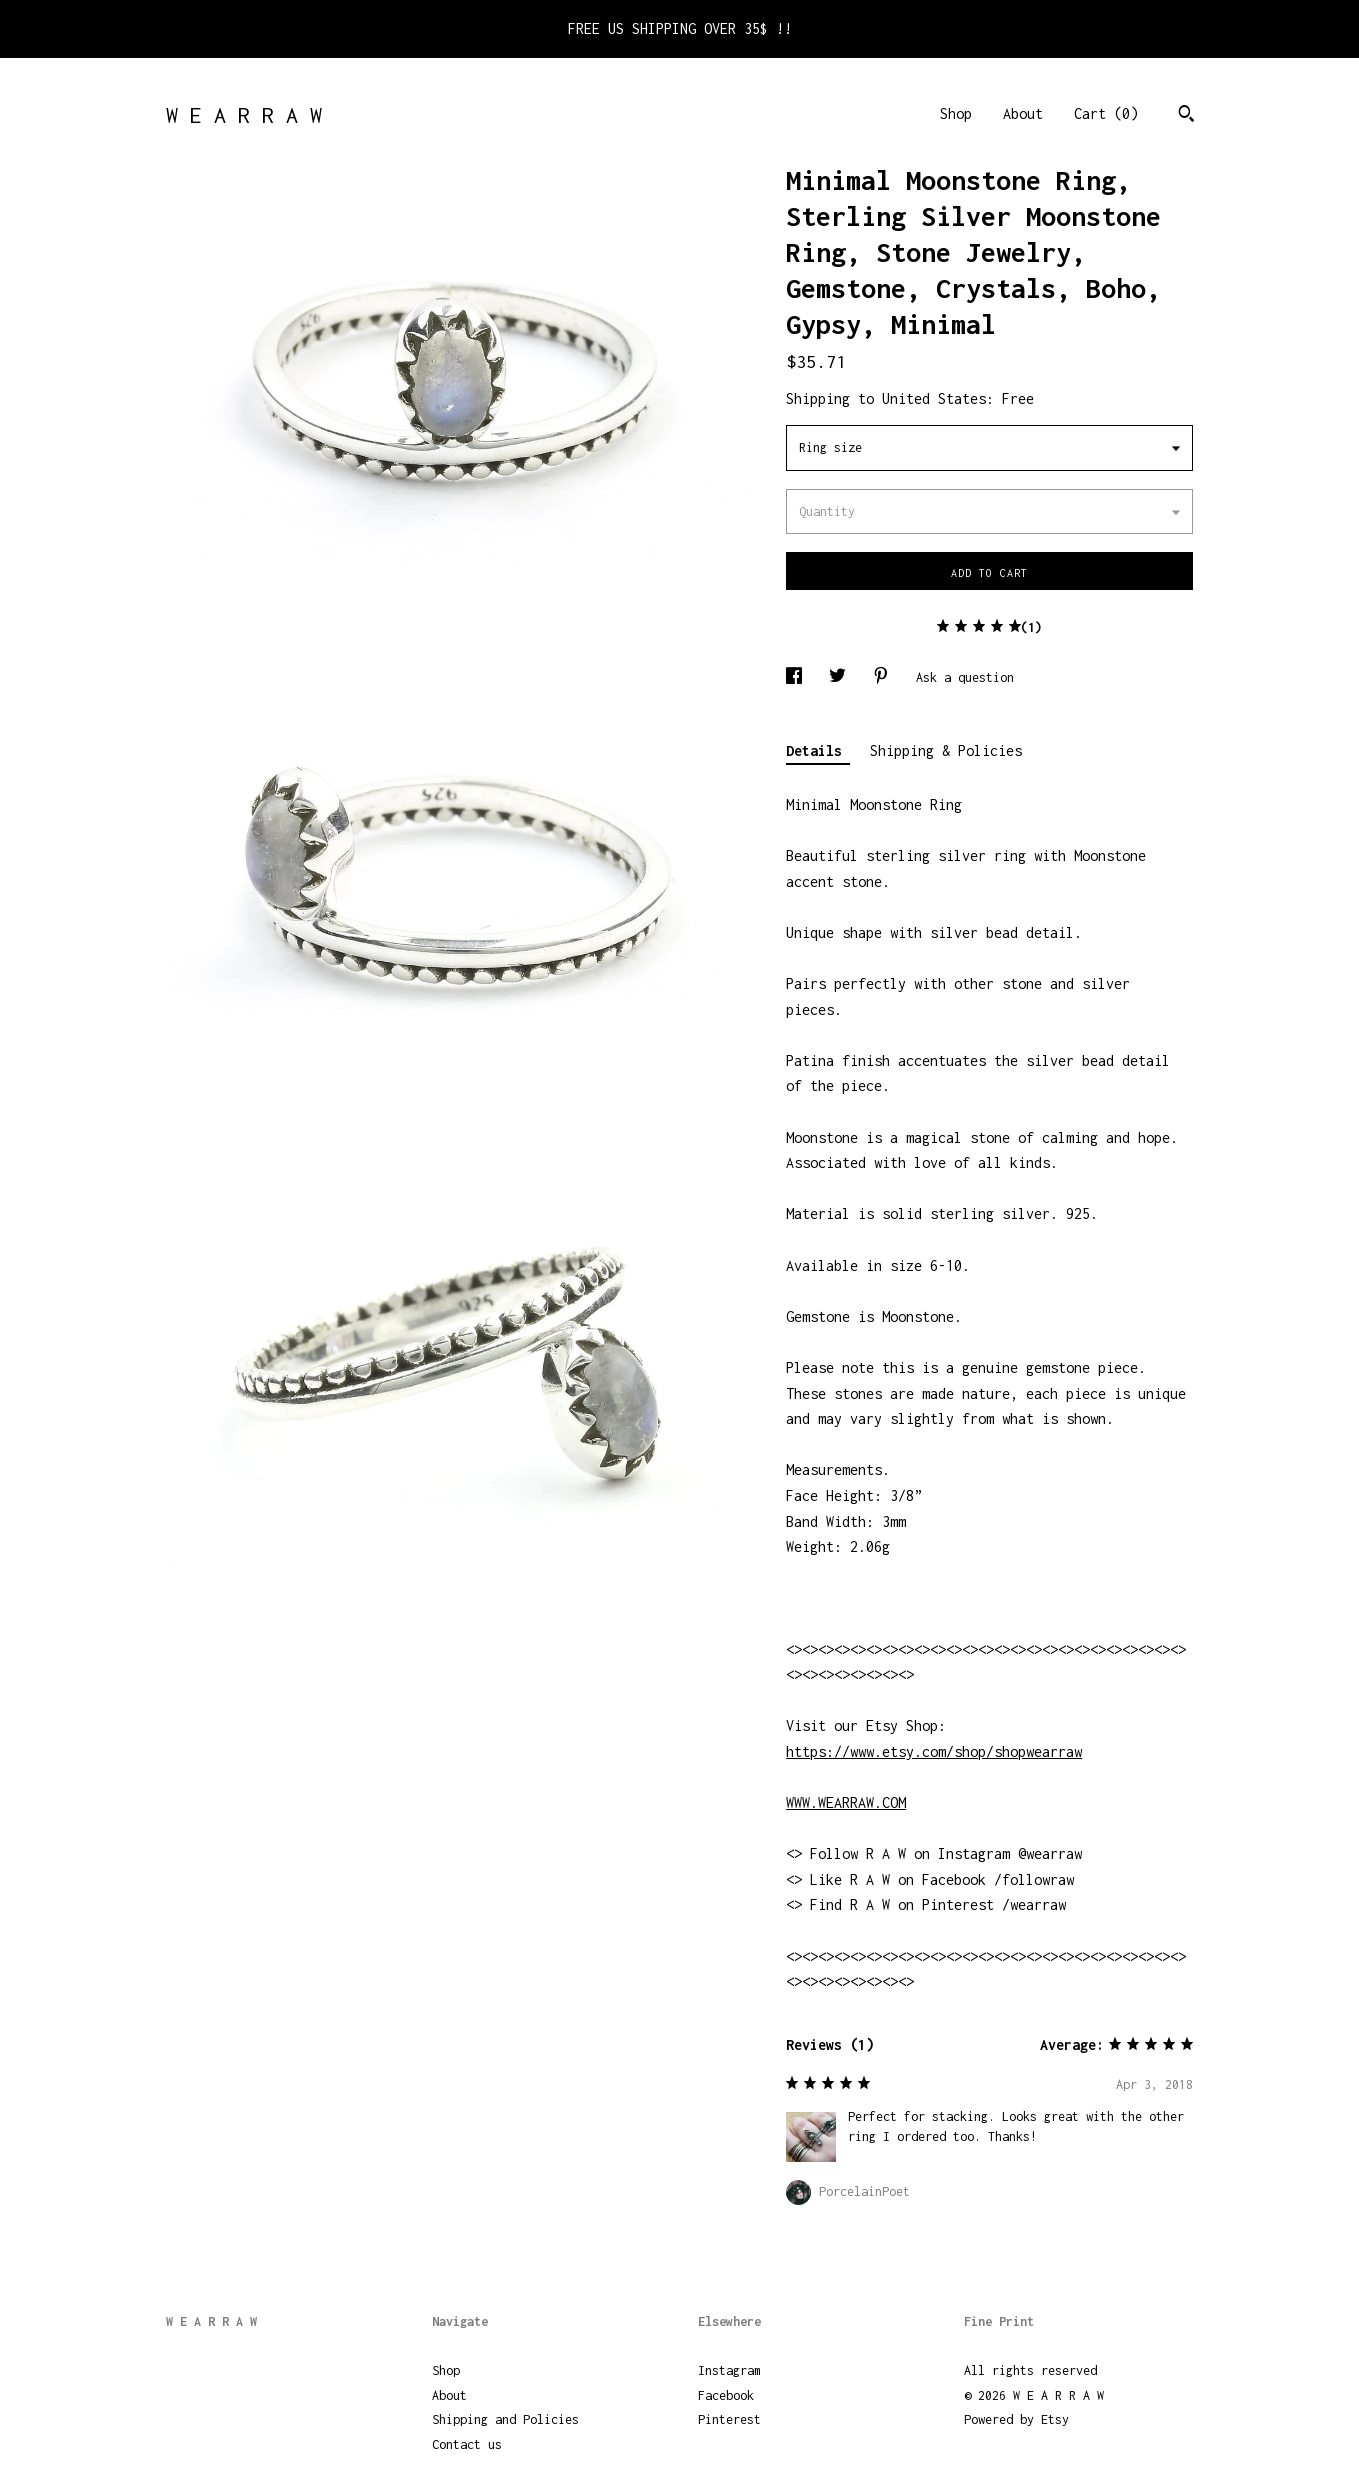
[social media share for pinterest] (884, 677)
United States (934, 398)
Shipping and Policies (505, 2419)
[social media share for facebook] (797, 677)
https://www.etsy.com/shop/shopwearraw (934, 1751)
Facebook (726, 2395)
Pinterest (729, 2419)
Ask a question (965, 677)
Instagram (729, 2370)
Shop (956, 113)
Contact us (467, 2444)
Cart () (1106, 113)
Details (818, 750)
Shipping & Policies (946, 750)
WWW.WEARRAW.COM (846, 1802)
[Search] (1186, 116)
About (1023, 113)
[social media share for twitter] (841, 677)
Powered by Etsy (1016, 2419)
